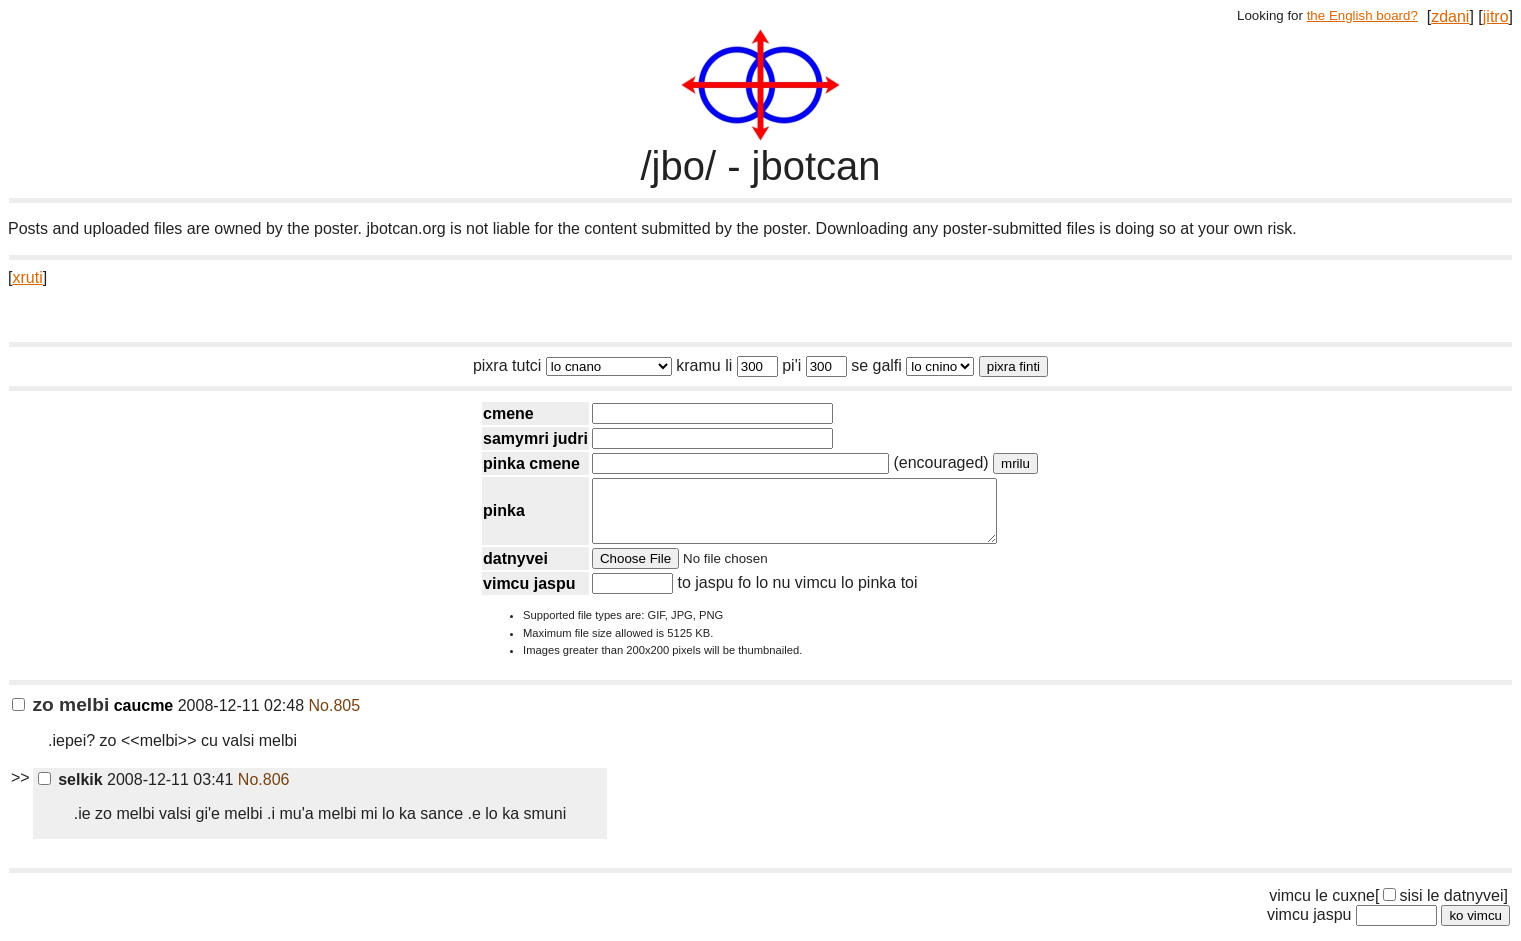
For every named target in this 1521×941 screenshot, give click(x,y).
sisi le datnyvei (1443, 907)
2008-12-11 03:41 (136, 791)
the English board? (1362, 15)
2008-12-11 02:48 (158, 717)
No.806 (264, 791)
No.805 (335, 717)
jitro (1496, 16)
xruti (27, 277)
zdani (1450, 16)
